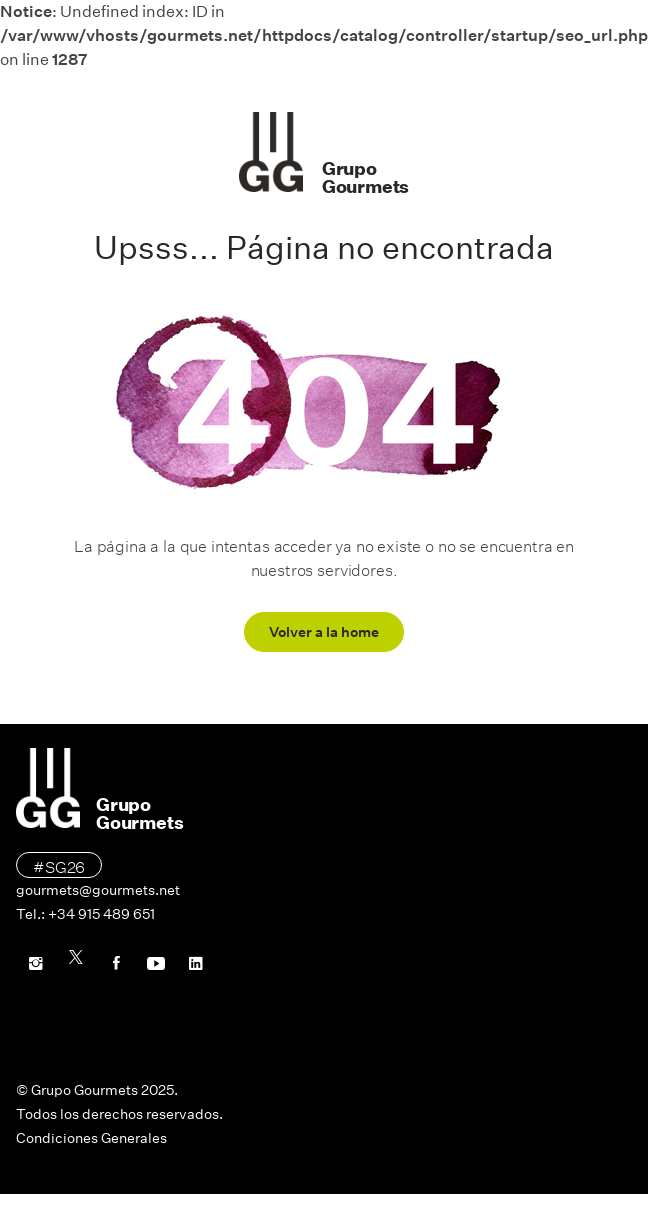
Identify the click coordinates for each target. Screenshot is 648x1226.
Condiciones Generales (91, 1138)
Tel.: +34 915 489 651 (85, 914)
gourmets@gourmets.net (98, 890)
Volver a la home (324, 632)
